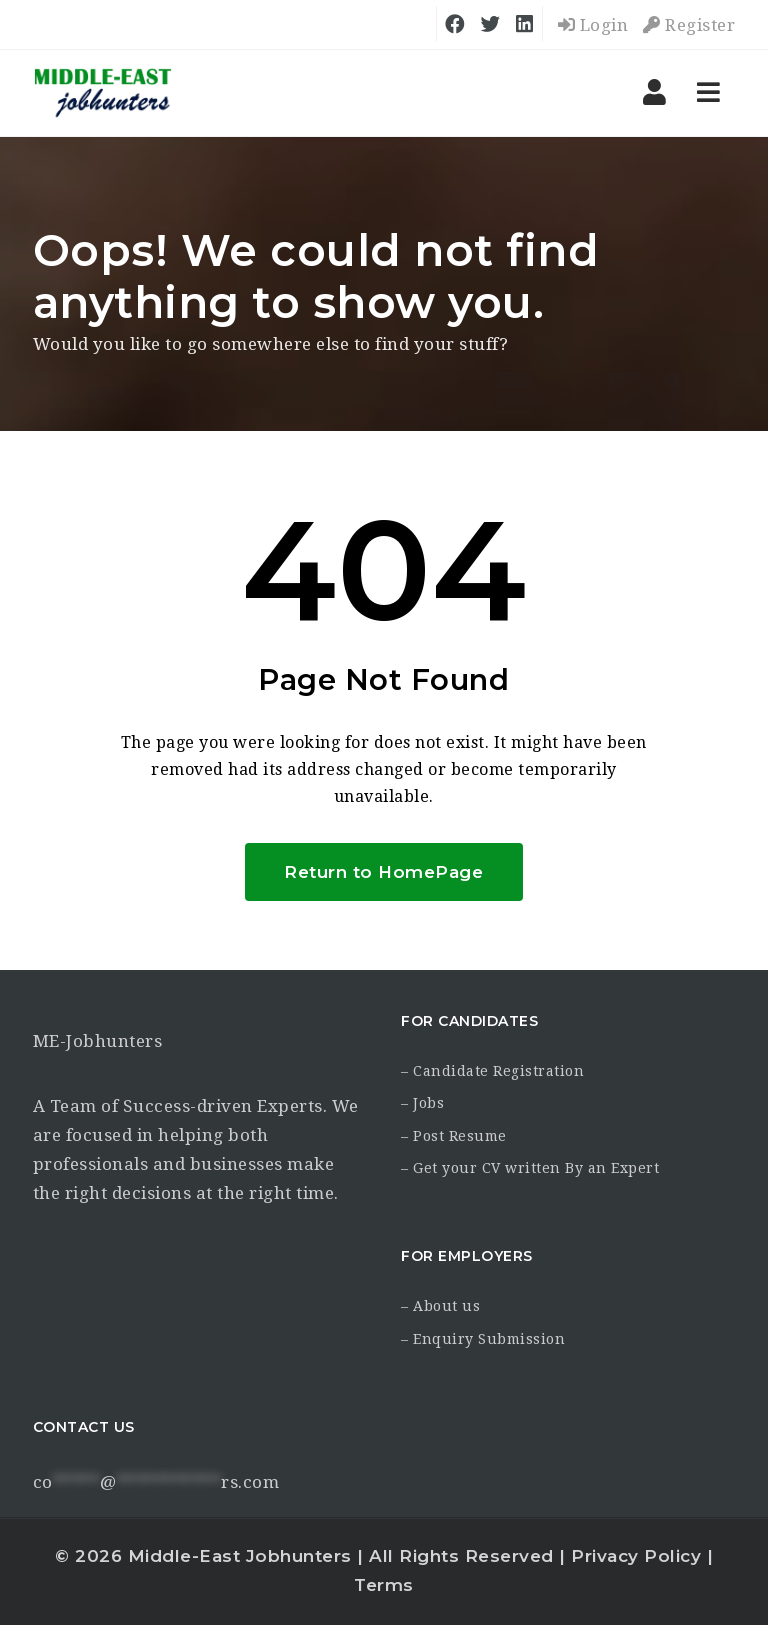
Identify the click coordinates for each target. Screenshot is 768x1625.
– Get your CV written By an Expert (530, 1168)
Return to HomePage (383, 872)
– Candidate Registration (492, 1071)
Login (593, 25)
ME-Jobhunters (98, 1041)
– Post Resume (454, 1136)
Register (689, 25)
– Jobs (422, 1103)
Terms (384, 1585)
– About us (440, 1306)
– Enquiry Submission (483, 1339)
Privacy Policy (636, 1556)
